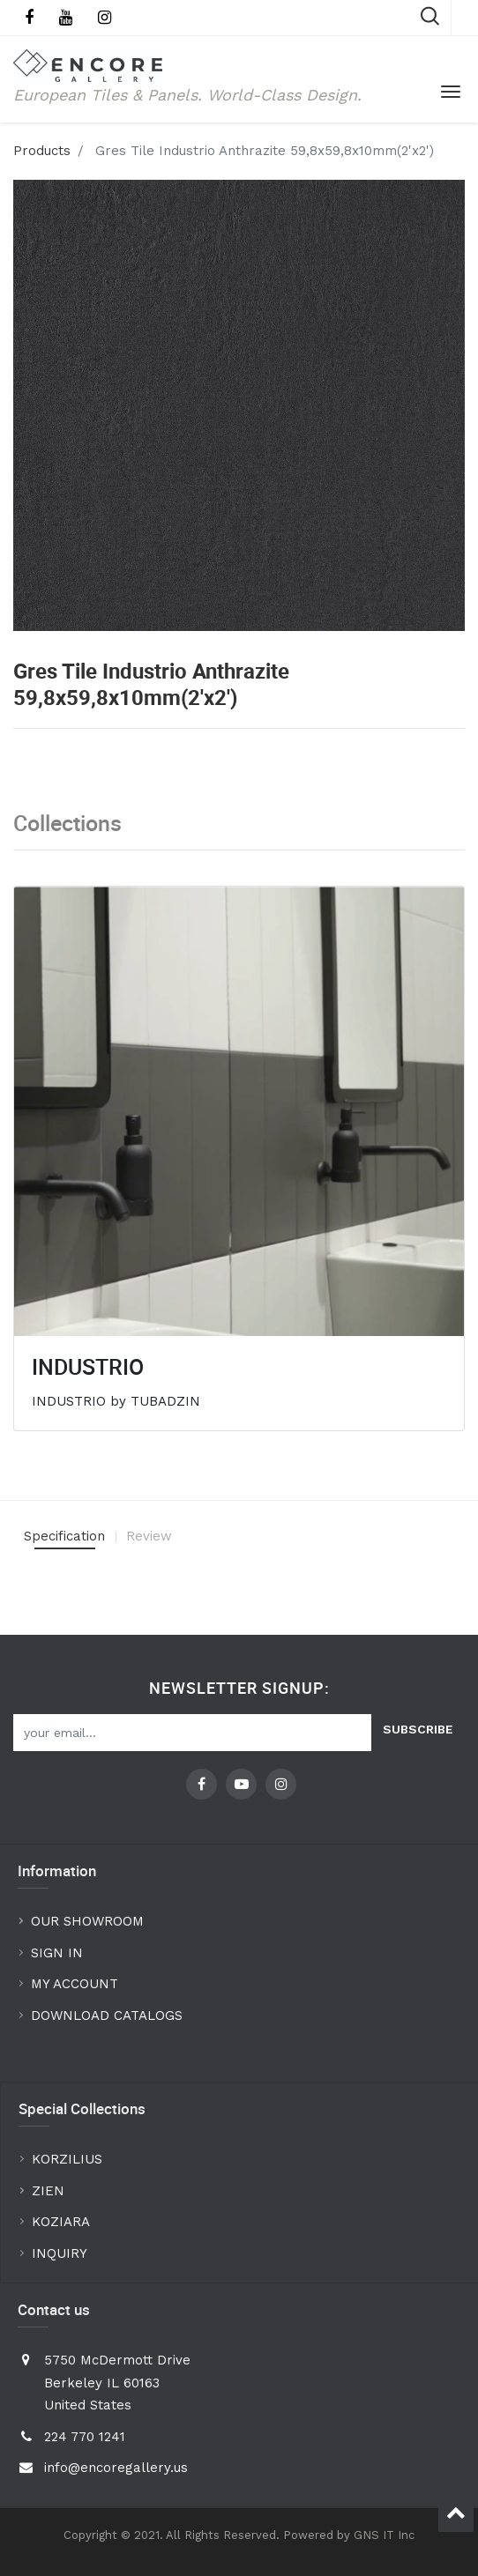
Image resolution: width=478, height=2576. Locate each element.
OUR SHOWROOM (87, 1921)
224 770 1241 (84, 2437)
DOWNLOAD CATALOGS (109, 2015)
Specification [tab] (64, 1536)
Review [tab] (149, 1536)
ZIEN (48, 2191)
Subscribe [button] (418, 1729)
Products (42, 151)
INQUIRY (59, 2253)
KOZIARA (61, 2222)
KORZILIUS (67, 2159)
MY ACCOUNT (77, 1984)
